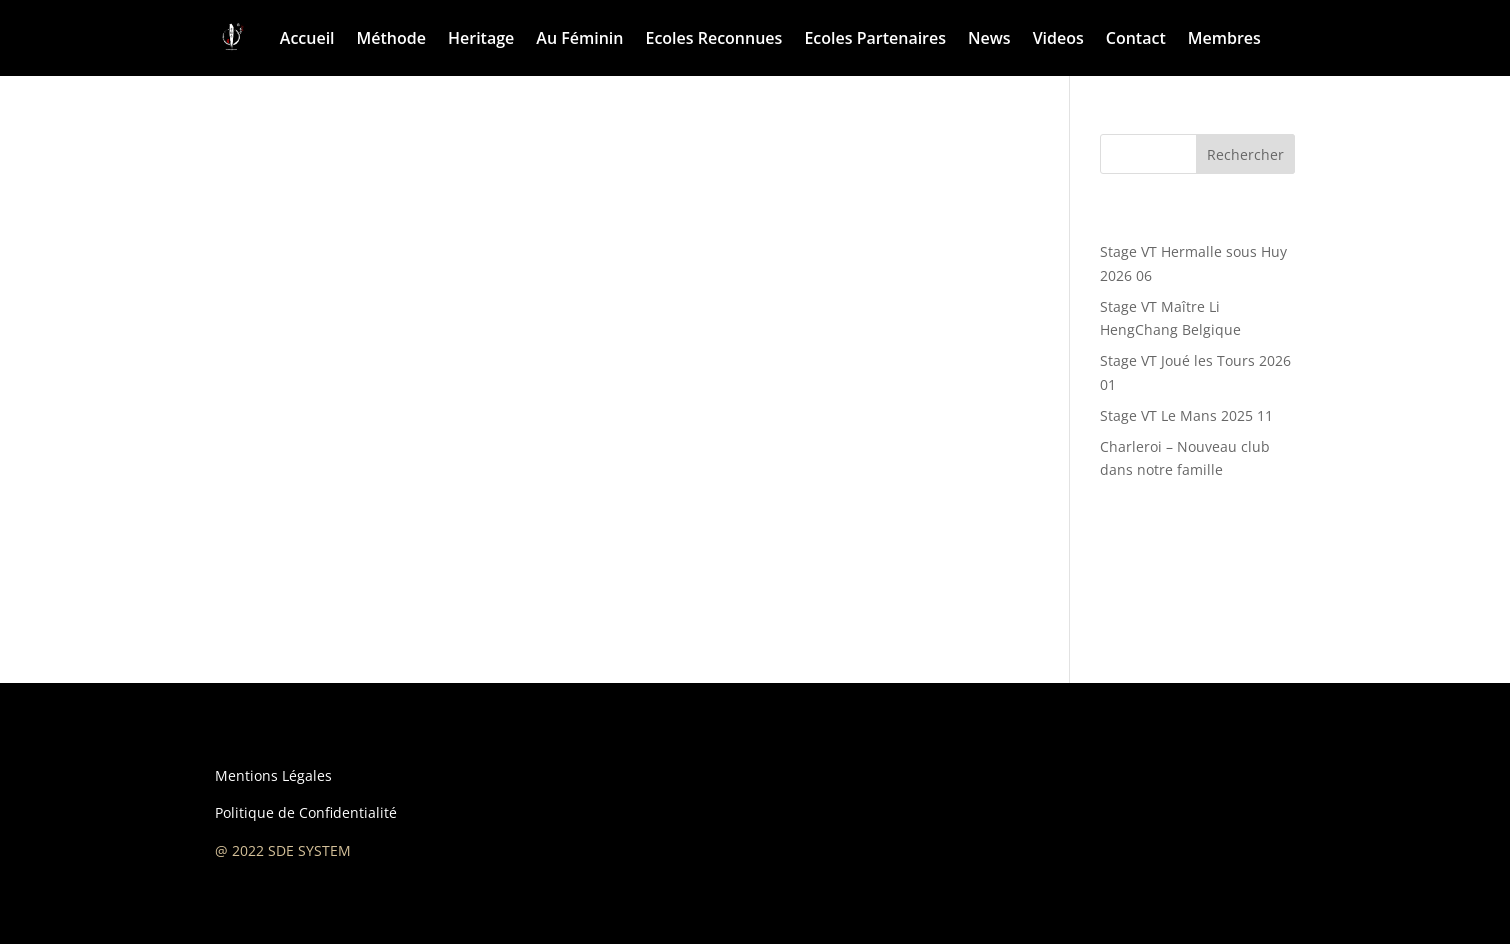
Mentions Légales (273, 775)
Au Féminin (579, 38)
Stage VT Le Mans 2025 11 (1186, 415)
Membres (1224, 38)
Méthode (391, 38)
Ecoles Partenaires (875, 38)
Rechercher (1245, 154)
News (989, 38)
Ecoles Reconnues (713, 38)
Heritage (481, 38)
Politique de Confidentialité (306, 812)
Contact (1136, 38)
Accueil (307, 38)
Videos (1058, 38)
